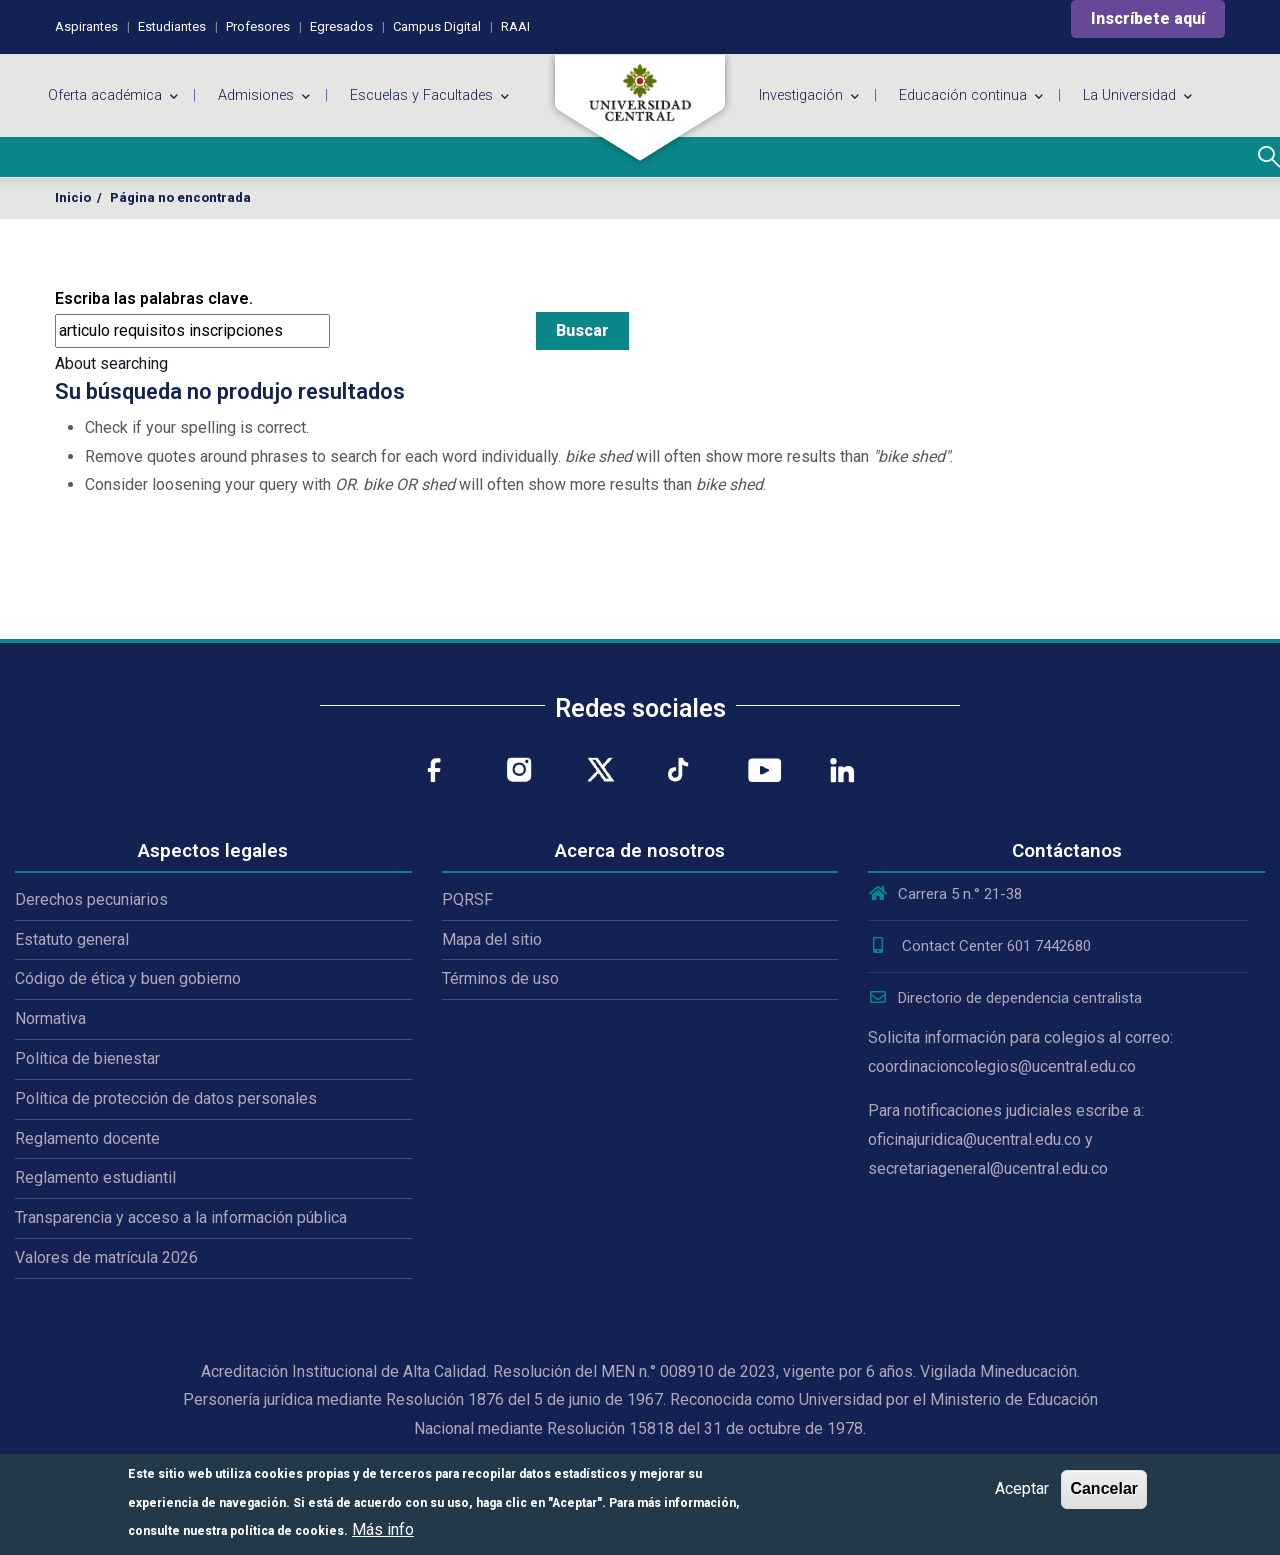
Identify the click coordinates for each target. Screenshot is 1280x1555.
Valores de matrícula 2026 (106, 1257)
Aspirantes (86, 26)
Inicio (73, 197)
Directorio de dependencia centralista (1005, 998)
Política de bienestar (87, 1058)
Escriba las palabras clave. (154, 298)
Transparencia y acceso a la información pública (181, 1217)
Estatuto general (72, 939)
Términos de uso (500, 978)
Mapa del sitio (492, 939)
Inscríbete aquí (1148, 18)
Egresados (341, 26)
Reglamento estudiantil (95, 1177)
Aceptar (1022, 1488)
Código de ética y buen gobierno (128, 978)
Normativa (50, 1018)
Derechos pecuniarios (91, 899)
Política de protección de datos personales (166, 1098)
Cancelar (1104, 1488)
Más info (383, 1529)
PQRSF (467, 899)
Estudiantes (172, 26)
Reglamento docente (87, 1138)
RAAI (515, 26)
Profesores (258, 26)
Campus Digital (437, 26)
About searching (111, 363)
